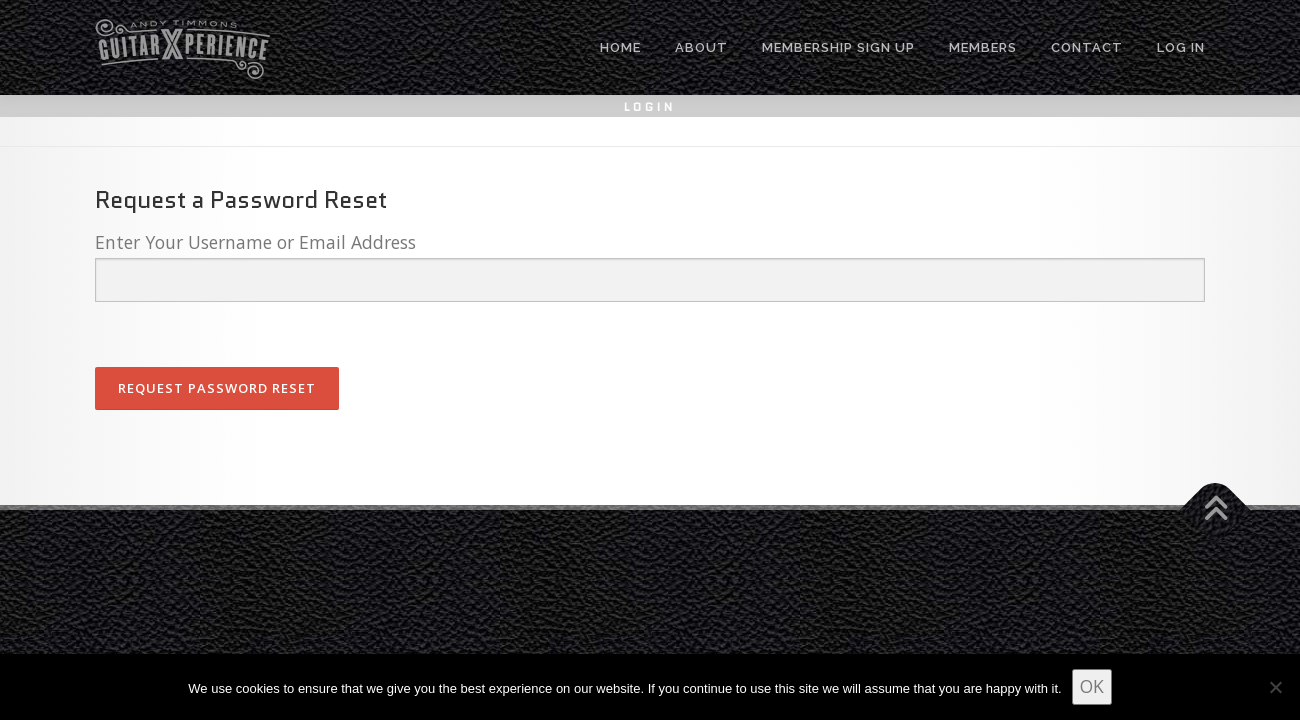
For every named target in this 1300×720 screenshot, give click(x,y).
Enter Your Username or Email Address (255, 242)
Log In (1181, 47)
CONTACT (1087, 47)
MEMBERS (983, 47)
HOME (620, 47)
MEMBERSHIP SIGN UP (838, 47)
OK (1092, 686)
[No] (1275, 687)
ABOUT (701, 47)
